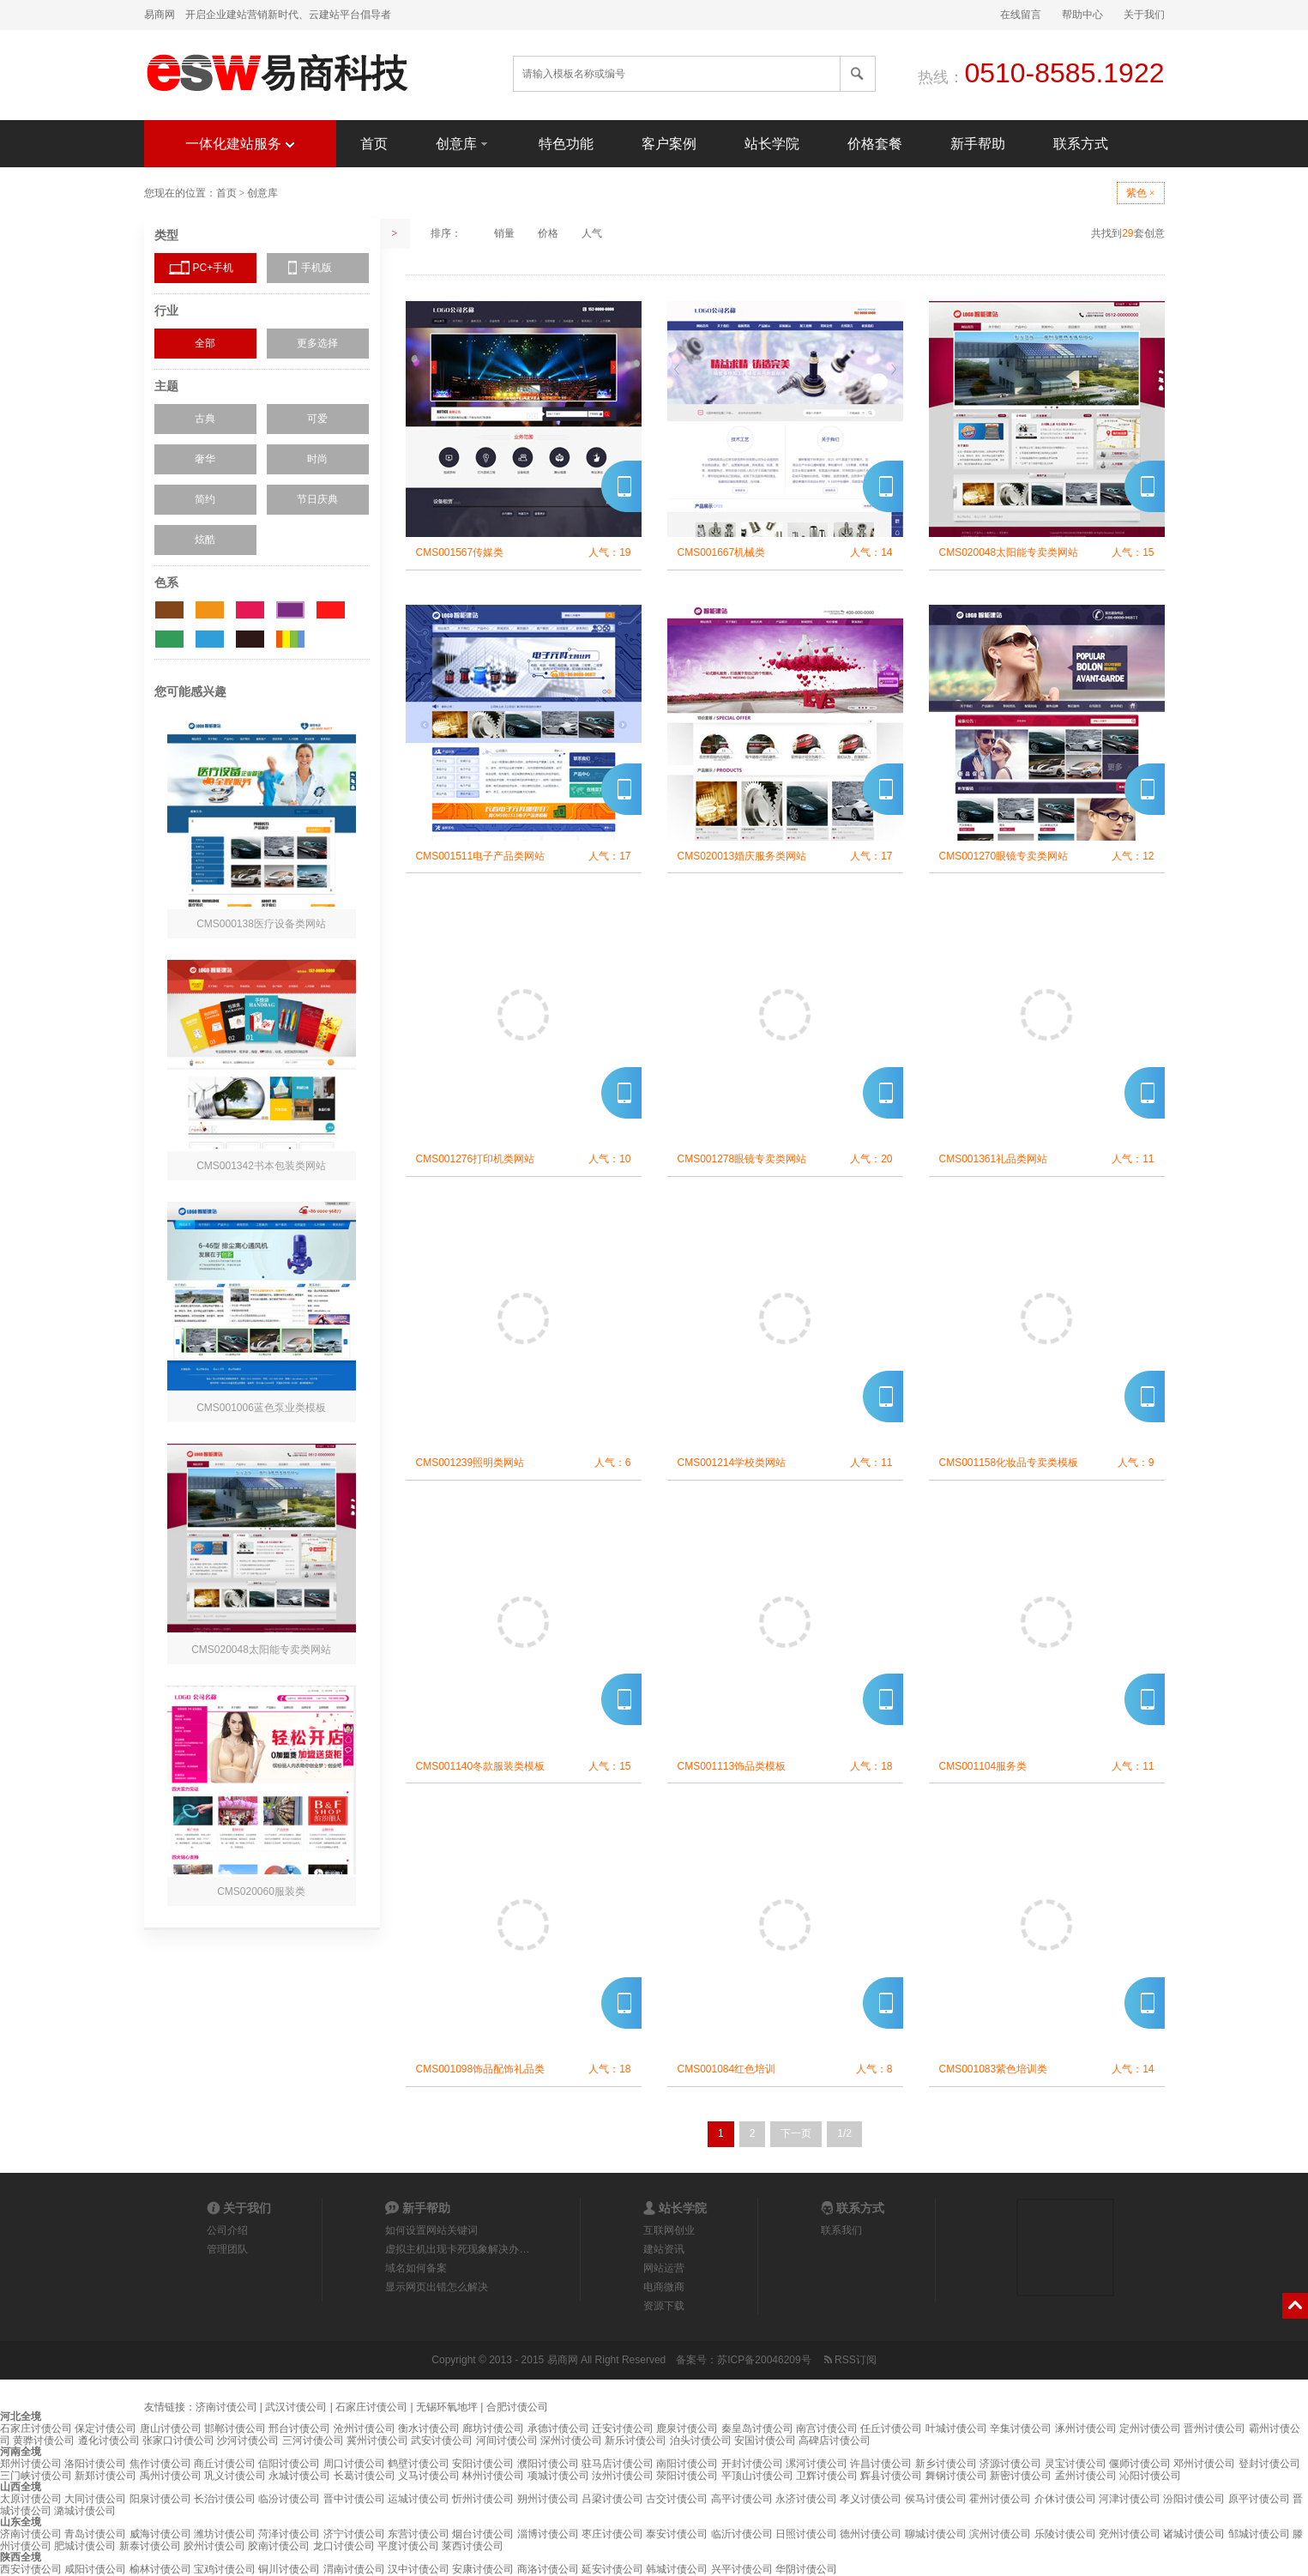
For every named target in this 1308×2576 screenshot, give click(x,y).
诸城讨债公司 (1194, 2534)
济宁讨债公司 (354, 2534)
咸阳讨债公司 (95, 2569)
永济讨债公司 (806, 2499)
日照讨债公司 (806, 2534)
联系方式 (1080, 143)
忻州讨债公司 (483, 2499)
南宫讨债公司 (827, 2428)
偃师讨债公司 (1140, 2464)
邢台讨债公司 (299, 2428)
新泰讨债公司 (150, 2546)
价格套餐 (874, 143)
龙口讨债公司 (344, 2546)
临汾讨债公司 (289, 2499)
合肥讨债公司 (517, 2407)
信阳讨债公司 (289, 2464)
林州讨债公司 (493, 2476)
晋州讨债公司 (1214, 2428)
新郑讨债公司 (105, 2476)
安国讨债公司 (765, 2440)
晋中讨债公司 (354, 2499)
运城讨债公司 (418, 2499)
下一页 (796, 2133)
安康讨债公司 (483, 2569)
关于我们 (1144, 15)
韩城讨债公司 (677, 2569)
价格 (548, 233)
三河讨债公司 (313, 2440)
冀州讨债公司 (377, 2440)
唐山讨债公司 (171, 2428)
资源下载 (663, 2306)
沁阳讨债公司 (1150, 2476)
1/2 (844, 2133)
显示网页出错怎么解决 (436, 2287)
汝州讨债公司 (623, 2476)
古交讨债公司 (677, 2499)
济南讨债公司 (226, 2407)
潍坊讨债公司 (225, 2534)
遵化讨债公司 (109, 2440)
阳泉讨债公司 (160, 2499)
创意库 (463, 143)
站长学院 (771, 143)
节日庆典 (317, 499)
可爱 (317, 419)
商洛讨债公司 (548, 2569)
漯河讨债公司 (816, 2464)
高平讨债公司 (742, 2499)
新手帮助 (977, 143)
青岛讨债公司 (95, 2534)
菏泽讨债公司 (289, 2534)
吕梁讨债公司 (612, 2499)
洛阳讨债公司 (95, 2464)
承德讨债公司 (558, 2428)
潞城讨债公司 (85, 2511)
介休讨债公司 (1065, 2499)
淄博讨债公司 (548, 2534)
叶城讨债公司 (956, 2428)
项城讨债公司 (558, 2476)
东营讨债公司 (418, 2534)
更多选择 (317, 343)
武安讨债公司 (442, 2440)
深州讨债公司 (571, 2440)
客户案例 (669, 143)
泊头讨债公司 (701, 2440)
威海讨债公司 (160, 2534)
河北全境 (20, 2416)
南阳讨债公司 (687, 2464)
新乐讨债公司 (635, 2440)
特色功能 (566, 143)
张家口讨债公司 (178, 2440)
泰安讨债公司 (677, 2534)
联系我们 (841, 2230)
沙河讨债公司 (248, 2440)
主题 (166, 386)
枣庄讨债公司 (612, 2534)
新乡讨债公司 (946, 2464)
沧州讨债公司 (364, 2428)
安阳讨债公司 (483, 2464)
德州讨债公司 (870, 2534)
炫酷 (205, 540)
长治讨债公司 (225, 2499)
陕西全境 (20, 2557)
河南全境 (20, 2452)
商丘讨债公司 (225, 2464)
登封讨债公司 (1269, 2464)
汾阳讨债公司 (1194, 2499)
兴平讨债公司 (742, 2569)
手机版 (316, 268)
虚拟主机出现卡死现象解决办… (457, 2249)
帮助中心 (1082, 15)
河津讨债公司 (1129, 2499)
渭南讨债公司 (354, 2569)
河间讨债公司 (507, 2440)
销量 (504, 233)
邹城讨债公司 (1259, 2534)
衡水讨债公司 (429, 2428)
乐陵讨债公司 (1065, 2534)
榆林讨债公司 (160, 2569)
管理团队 (227, 2249)
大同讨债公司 (95, 2499)
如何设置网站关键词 (431, 2230)
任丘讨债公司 (891, 2428)
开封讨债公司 (752, 2464)
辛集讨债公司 (1021, 2428)
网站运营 (663, 2268)
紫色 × (1140, 193)
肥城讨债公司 (85, 2546)
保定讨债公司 (105, 2428)
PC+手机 (213, 268)
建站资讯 (663, 2249)
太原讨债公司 (31, 2499)
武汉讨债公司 (296, 2407)
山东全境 (20, 2522)
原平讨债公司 (1259, 2499)
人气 (592, 233)
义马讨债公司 (429, 2476)
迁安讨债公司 (623, 2428)
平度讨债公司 (408, 2546)
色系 (166, 582)
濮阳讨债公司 (548, 2464)
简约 (205, 499)
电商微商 (663, 2287)
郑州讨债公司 (31, 2464)
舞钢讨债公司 (956, 2476)
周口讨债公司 (354, 2464)
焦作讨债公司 (160, 2464)
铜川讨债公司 (289, 2569)
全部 (205, 343)
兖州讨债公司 (1129, 2534)
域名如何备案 (416, 2268)
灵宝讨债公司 (1075, 2464)
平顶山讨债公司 (757, 2476)
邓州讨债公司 (1204, 2464)
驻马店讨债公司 (618, 2464)
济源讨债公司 (1010, 2464)
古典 (205, 419)
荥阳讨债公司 (687, 2476)
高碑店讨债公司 (835, 2440)
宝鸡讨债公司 (225, 2569)
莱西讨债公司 (472, 2546)
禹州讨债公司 (171, 2476)
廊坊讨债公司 (493, 2428)
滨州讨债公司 (1000, 2534)
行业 (166, 310)
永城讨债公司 (299, 2476)
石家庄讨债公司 (371, 2407)
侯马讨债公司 (936, 2499)
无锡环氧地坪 (447, 2407)
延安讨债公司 (612, 2569)
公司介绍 (227, 2230)
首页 (374, 143)
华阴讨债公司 (806, 2569)
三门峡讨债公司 (36, 2476)
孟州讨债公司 (1086, 2476)
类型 (166, 235)
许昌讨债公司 (881, 2464)
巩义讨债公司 (235, 2476)
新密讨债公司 (1021, 2476)
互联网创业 (669, 2230)
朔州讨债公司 (548, 2499)
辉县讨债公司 (891, 2476)
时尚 (317, 459)
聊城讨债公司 (936, 2534)
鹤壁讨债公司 (418, 2464)
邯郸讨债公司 (235, 2428)
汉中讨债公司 (418, 2569)
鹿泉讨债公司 (687, 2428)
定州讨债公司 (1150, 2428)
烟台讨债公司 (483, 2534)
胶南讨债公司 (279, 2546)
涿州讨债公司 (1086, 2428)
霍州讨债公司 (1000, 2499)
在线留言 (1020, 15)
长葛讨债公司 (364, 2476)
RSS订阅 (849, 2360)
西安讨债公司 (31, 2569)
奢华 (205, 459)
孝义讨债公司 (870, 2499)
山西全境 (20, 2487)
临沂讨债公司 (742, 2534)
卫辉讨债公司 (827, 2476)
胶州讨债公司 (214, 2546)
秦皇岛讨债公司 (757, 2428)
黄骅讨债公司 (44, 2440)
